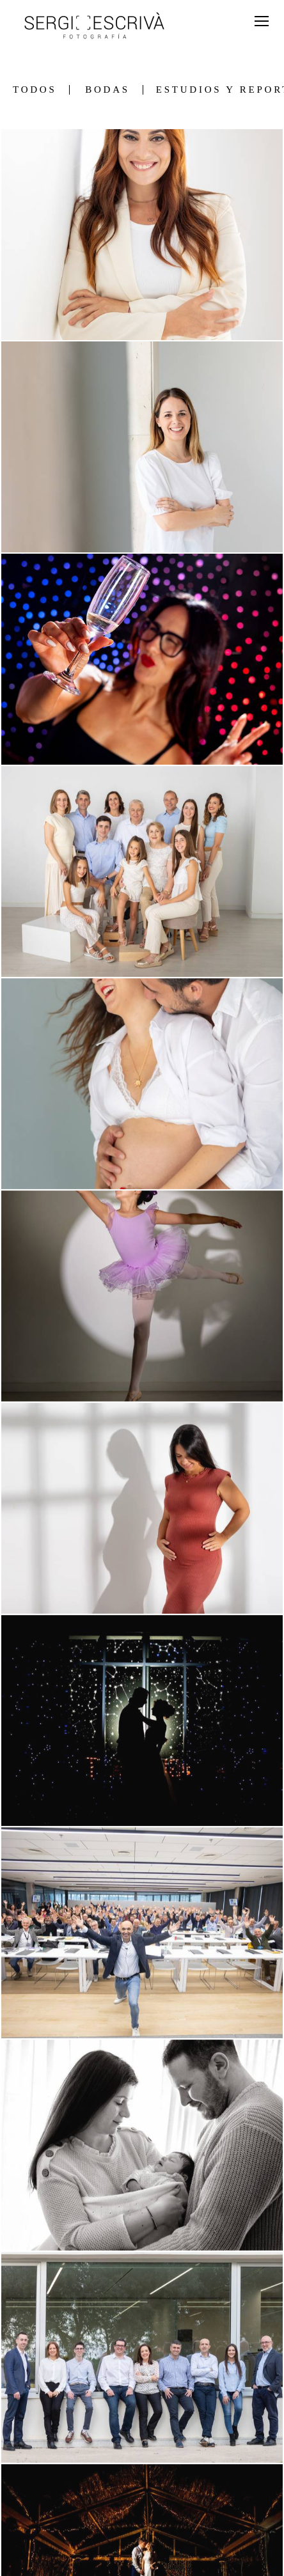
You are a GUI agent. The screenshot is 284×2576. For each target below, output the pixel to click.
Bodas (107, 90)
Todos (34, 90)
